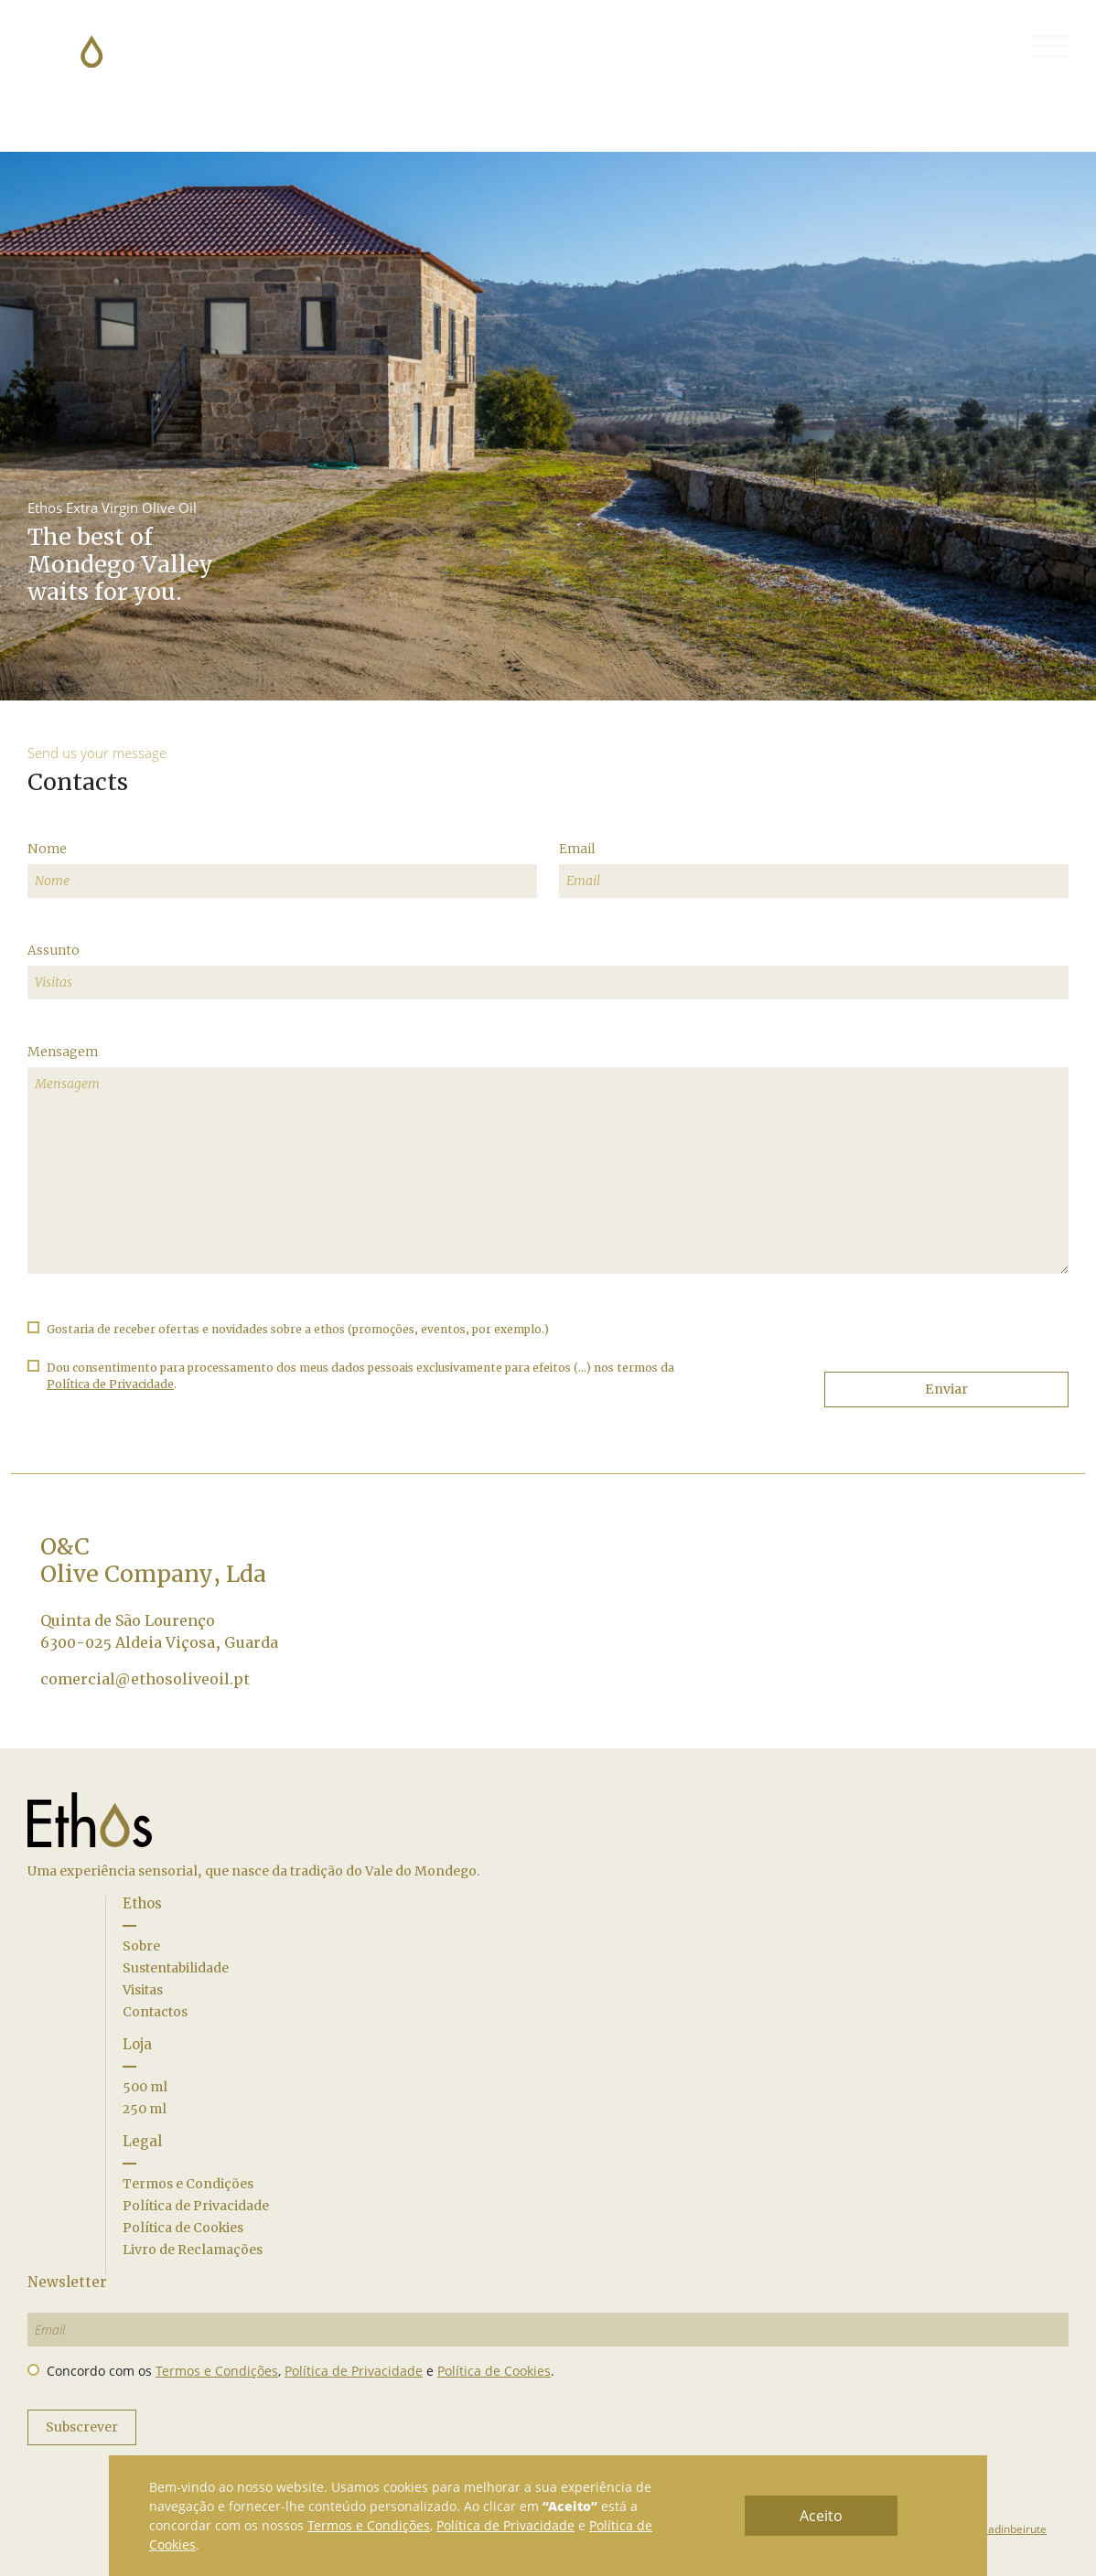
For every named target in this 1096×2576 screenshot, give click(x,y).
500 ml (145, 2087)
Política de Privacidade (196, 2205)
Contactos (155, 2012)
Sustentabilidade (176, 1968)
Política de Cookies (183, 2227)
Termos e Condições (188, 2183)
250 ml (145, 2108)
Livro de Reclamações (193, 2249)
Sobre (141, 1946)
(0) (992, 47)
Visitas (143, 1990)
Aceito (821, 2516)
